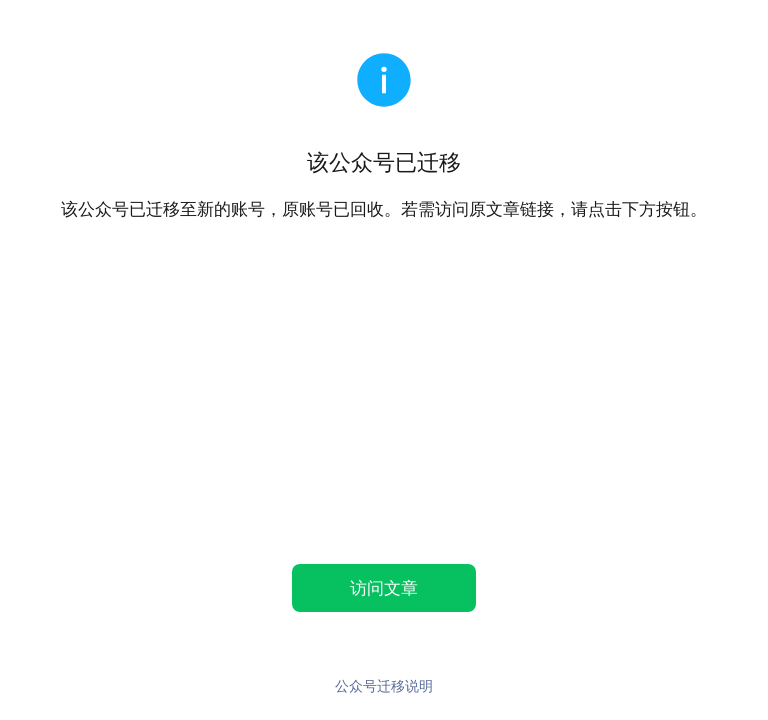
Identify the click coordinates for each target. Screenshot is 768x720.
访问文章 (384, 587)
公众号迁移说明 (384, 685)
